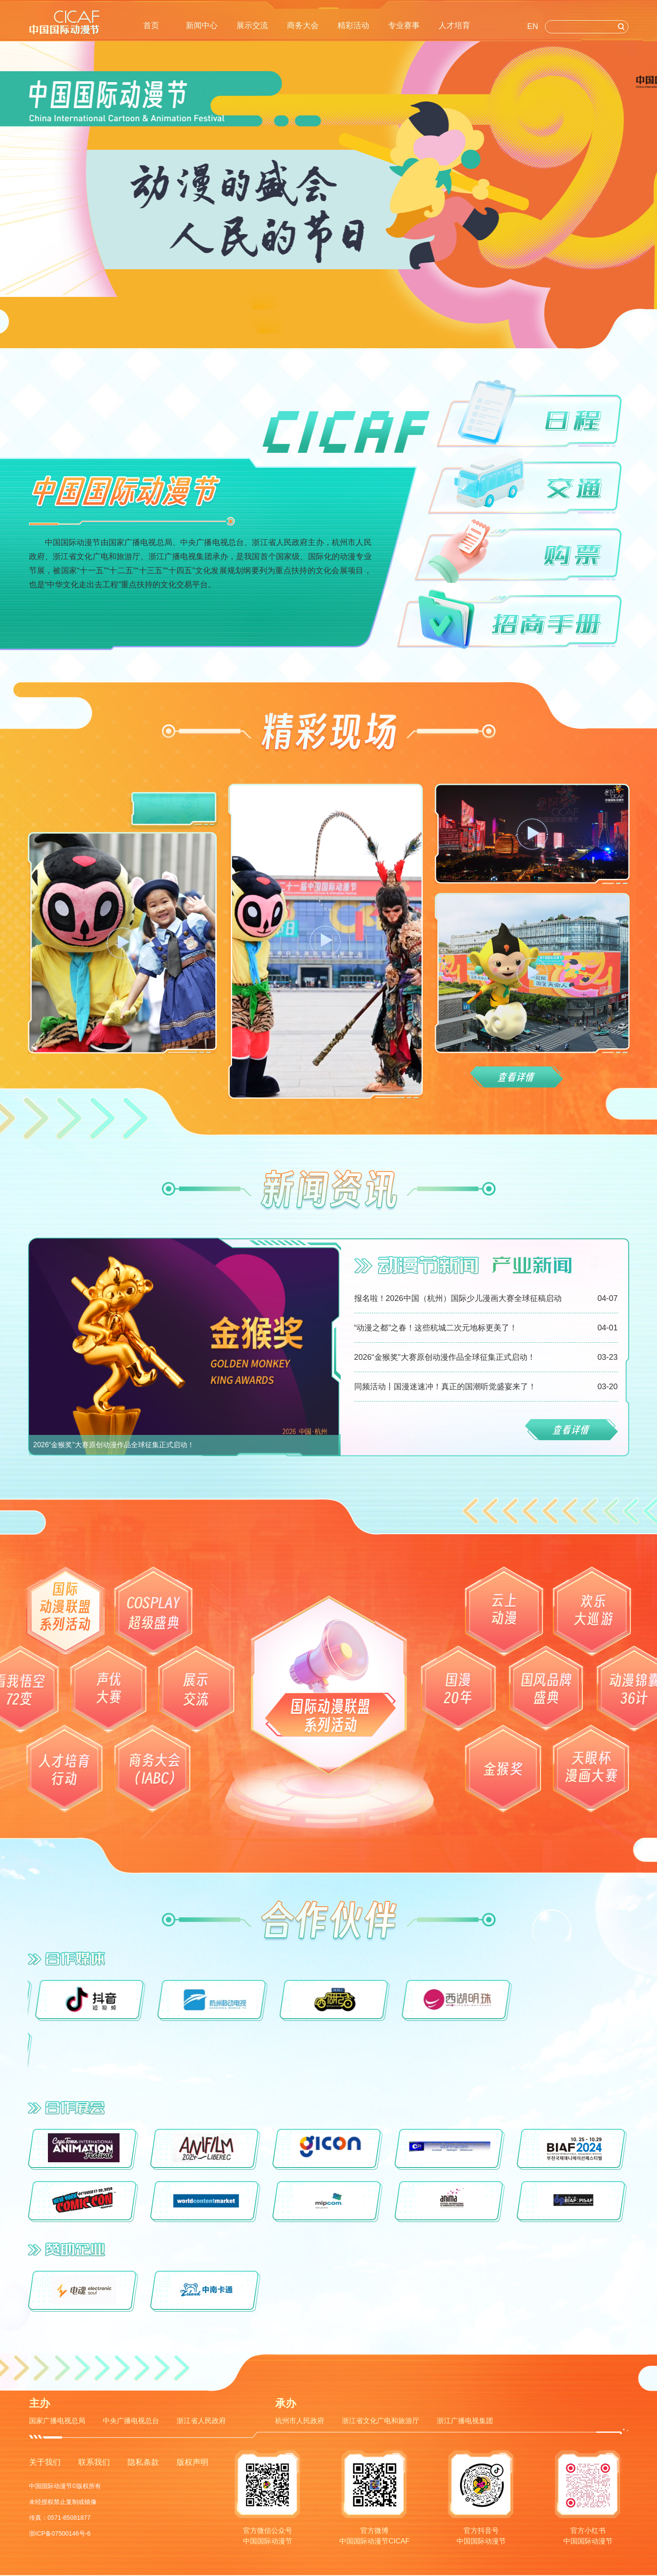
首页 (151, 25)
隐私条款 (143, 2462)
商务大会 (303, 25)
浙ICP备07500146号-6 (60, 2533)
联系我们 (94, 2462)
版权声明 (192, 2462)
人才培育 (454, 25)
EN (532, 26)
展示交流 (252, 25)
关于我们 (45, 2462)
